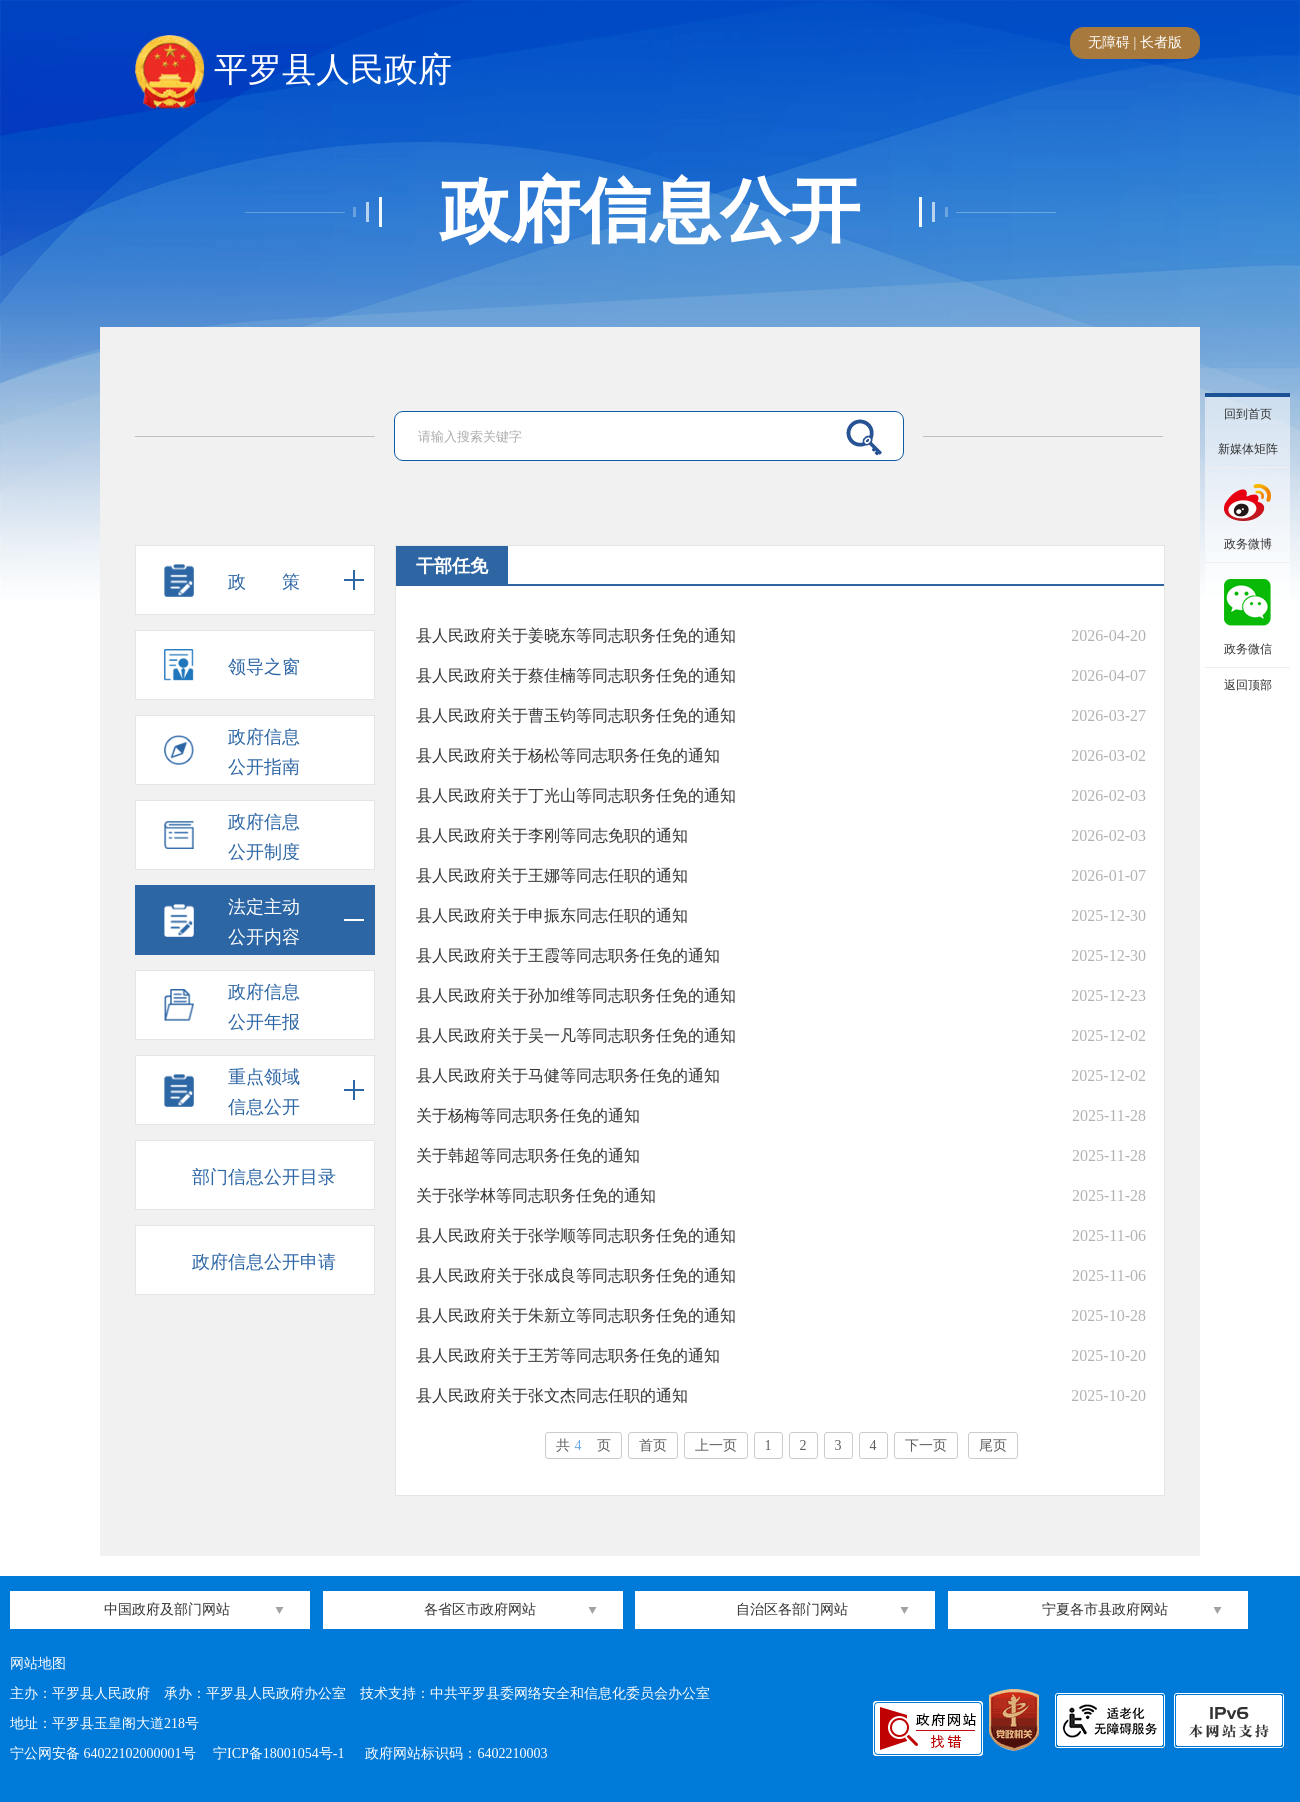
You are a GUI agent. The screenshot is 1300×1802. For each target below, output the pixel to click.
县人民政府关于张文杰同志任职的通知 (552, 1395)
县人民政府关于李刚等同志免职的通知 (552, 835)
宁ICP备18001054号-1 (280, 1753)
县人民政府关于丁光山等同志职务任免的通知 (576, 795)
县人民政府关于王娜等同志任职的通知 (552, 875)
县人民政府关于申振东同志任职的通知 (552, 915)
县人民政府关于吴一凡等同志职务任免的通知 (576, 1035)
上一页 (716, 1445)
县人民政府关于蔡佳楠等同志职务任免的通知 (576, 675)
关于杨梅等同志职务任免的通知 (528, 1115)
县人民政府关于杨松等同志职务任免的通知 (568, 755)
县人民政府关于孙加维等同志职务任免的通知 (576, 995)
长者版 (1161, 42)
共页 (583, 1445)
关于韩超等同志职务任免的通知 (528, 1155)
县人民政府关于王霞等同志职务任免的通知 (568, 955)
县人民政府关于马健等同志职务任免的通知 (568, 1075)
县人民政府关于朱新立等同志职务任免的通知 (576, 1315)
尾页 (993, 1445)
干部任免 (452, 566)
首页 (653, 1445)
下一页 (926, 1445)
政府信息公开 (650, 212)
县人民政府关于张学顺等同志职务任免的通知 (576, 1235)
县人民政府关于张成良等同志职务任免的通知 (576, 1275)
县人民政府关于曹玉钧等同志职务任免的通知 (576, 715)
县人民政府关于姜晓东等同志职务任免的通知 (576, 635)
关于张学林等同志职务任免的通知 (536, 1195)
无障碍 (1109, 42)
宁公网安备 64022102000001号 (103, 1753)
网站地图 (38, 1663)
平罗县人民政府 (293, 71)
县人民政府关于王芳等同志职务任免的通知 (568, 1355)
